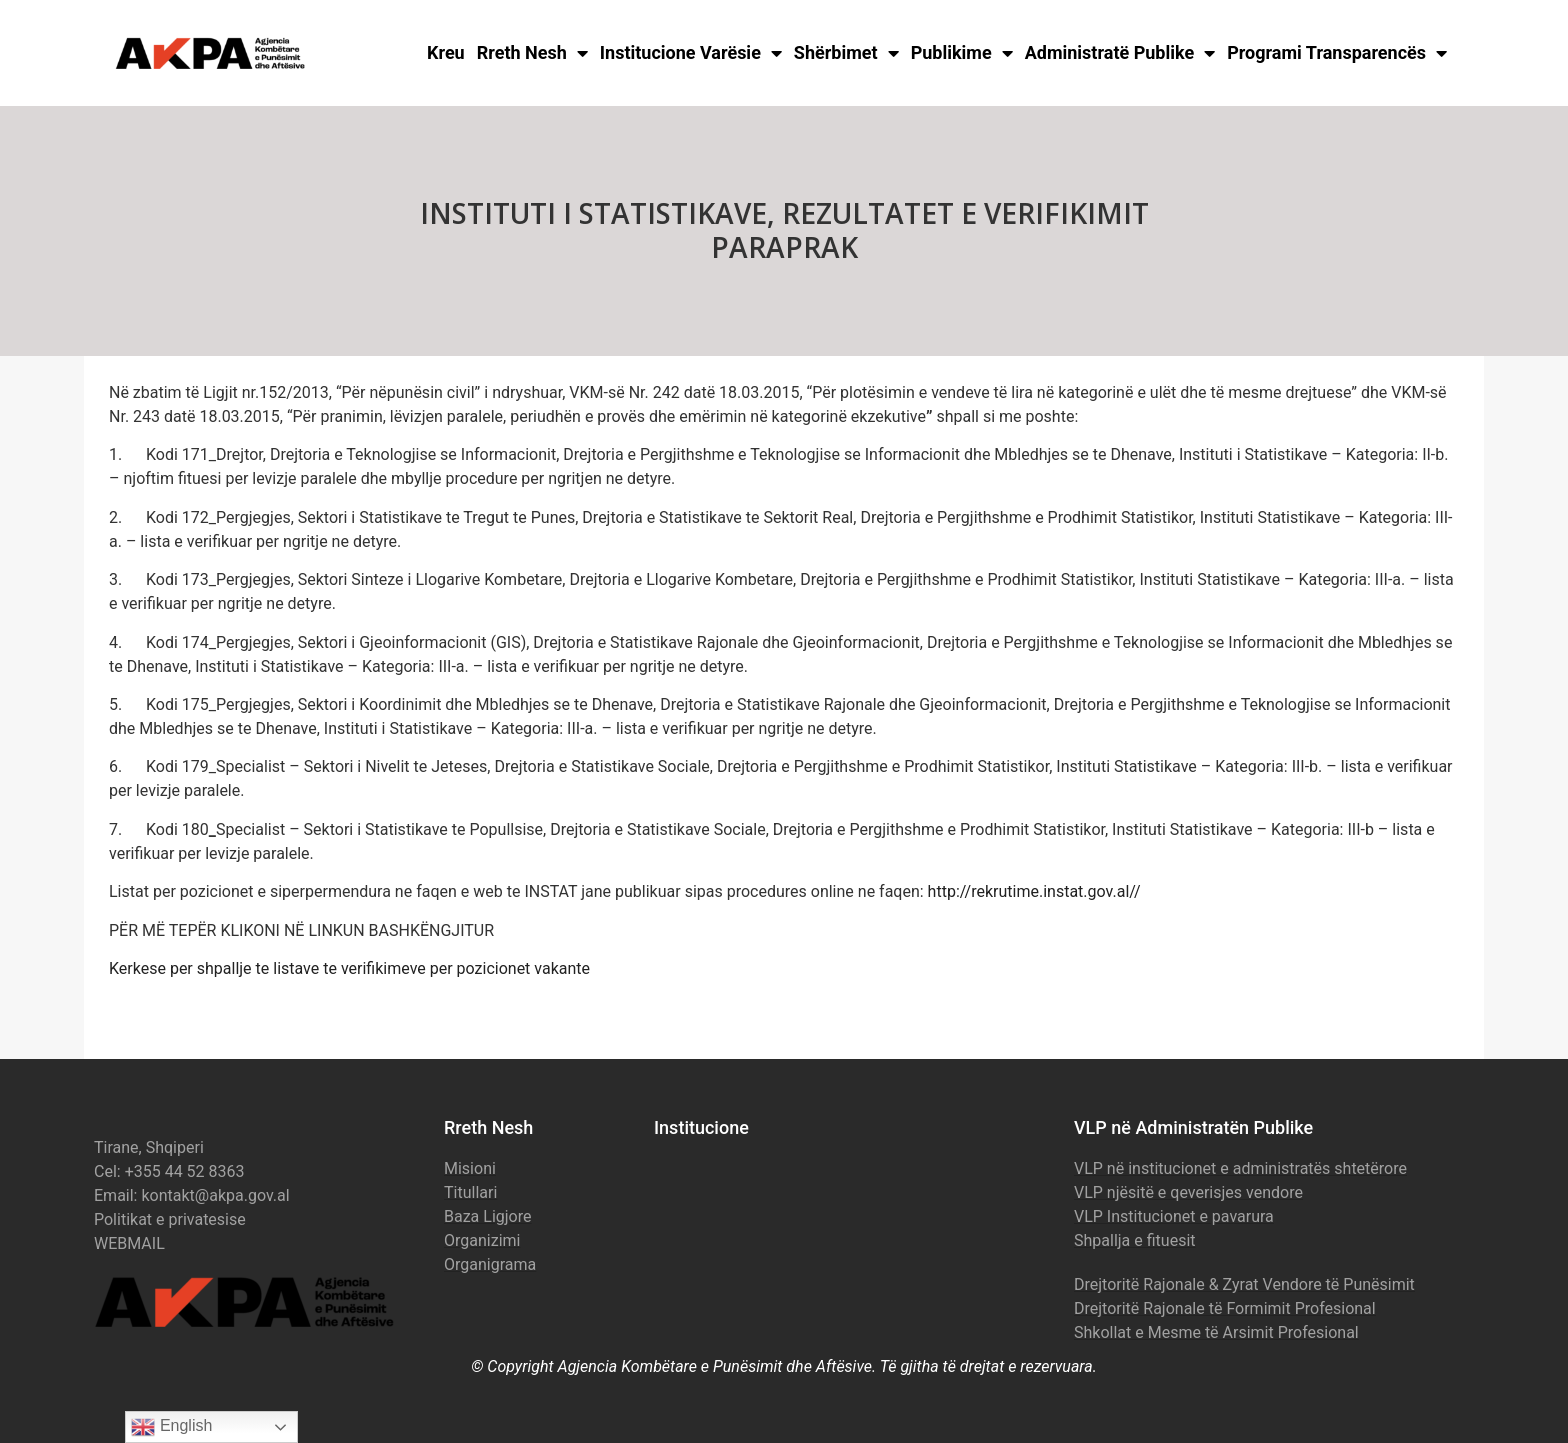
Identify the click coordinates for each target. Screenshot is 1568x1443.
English (171, 1427)
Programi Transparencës (1337, 53)
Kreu (446, 52)
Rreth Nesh (532, 53)
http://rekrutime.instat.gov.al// (1034, 891)
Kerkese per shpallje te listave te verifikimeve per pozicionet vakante (349, 968)
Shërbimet (846, 53)
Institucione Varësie (691, 53)
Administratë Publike (1120, 53)
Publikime (962, 53)
